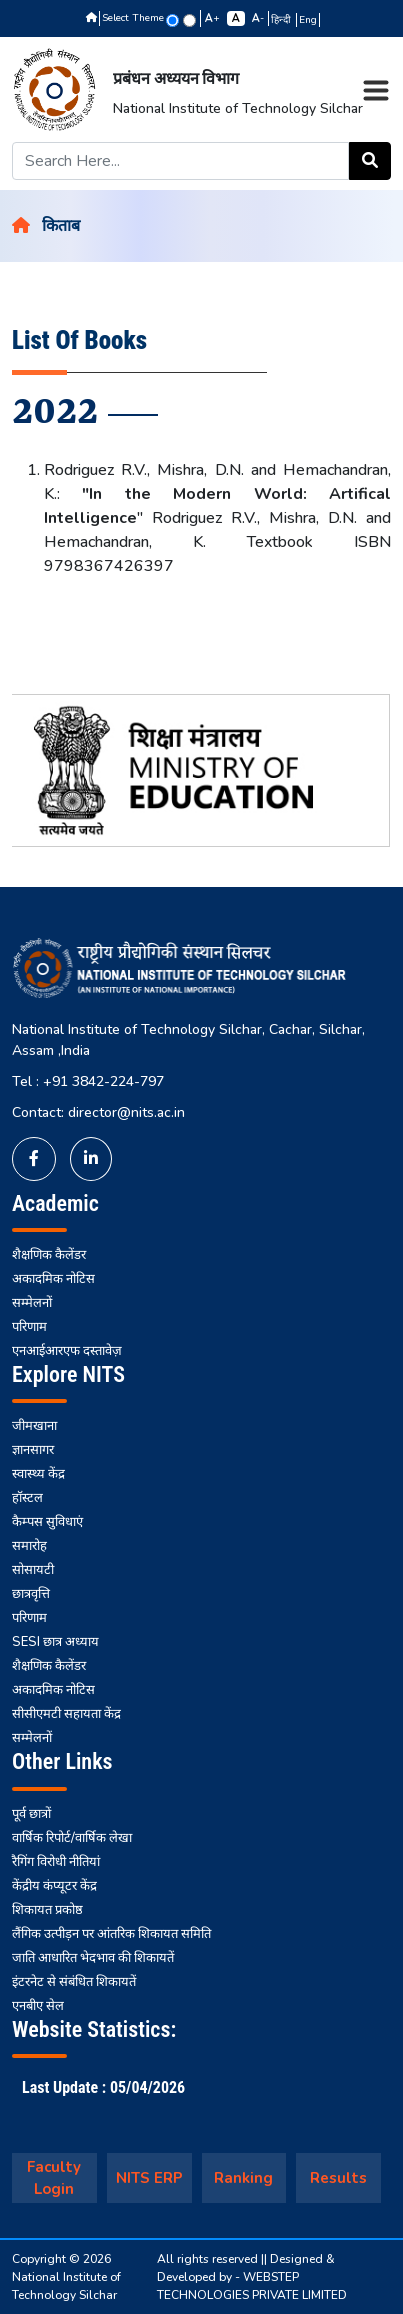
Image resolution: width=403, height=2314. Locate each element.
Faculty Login (54, 2178)
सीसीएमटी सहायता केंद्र (66, 1714)
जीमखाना (34, 1426)
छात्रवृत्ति (31, 1594)
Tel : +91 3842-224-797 (88, 1081)
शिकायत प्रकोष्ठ (47, 1910)
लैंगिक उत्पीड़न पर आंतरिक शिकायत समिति (111, 1934)
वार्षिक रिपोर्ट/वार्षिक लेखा (72, 1838)
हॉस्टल (27, 1498)
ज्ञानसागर (33, 1450)
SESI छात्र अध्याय (55, 1642)
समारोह (29, 1546)
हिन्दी (282, 20)
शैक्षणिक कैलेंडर (49, 1255)
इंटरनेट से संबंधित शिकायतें (74, 1982)
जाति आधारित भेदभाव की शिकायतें (93, 1958)
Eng (308, 20)
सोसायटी (33, 1570)
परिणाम (29, 1327)
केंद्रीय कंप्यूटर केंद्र (54, 1886)
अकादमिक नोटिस (53, 1279)
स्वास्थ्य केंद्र (38, 1474)
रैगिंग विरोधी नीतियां (56, 1862)
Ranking (243, 2178)
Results (338, 2178)
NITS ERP (149, 2178)
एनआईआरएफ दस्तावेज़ (67, 1351)
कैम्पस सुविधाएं (47, 1522)
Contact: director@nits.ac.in (98, 1112)
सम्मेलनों (32, 1303)
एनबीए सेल (38, 2006)
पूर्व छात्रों (31, 1814)
